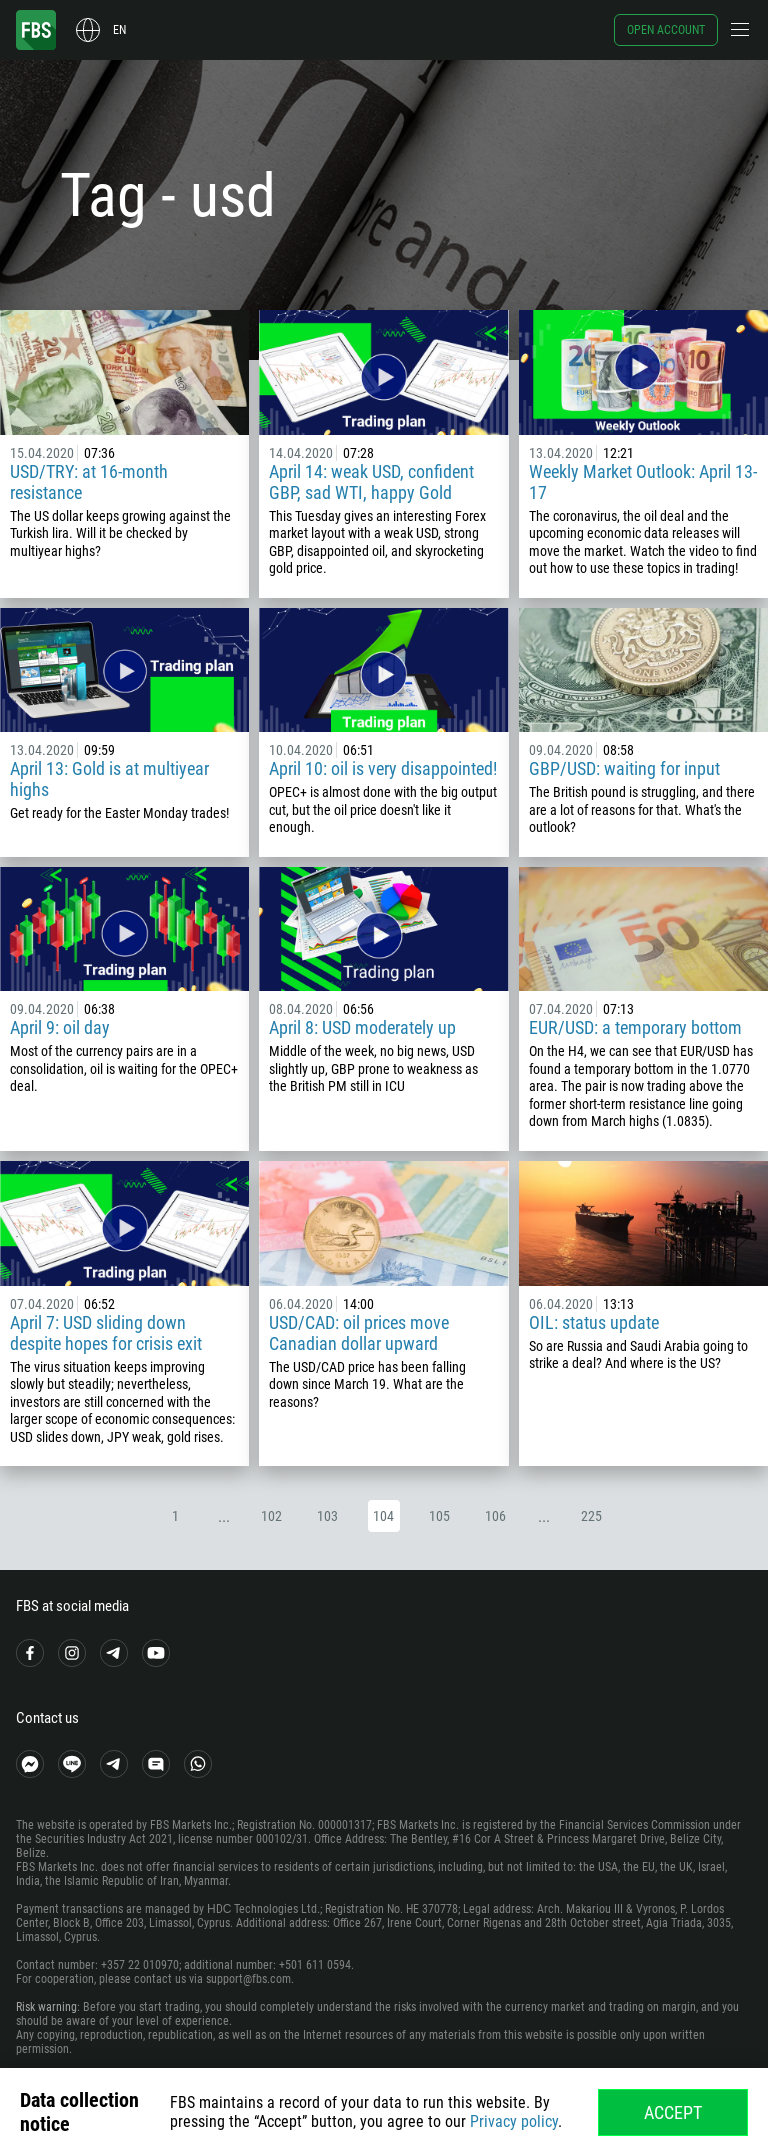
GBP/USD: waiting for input (624, 768)
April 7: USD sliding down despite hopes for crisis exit (106, 1333)
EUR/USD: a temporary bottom (635, 1027)
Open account (666, 30)
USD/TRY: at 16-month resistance (89, 482)
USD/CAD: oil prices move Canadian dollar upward (359, 1333)
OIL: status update (594, 1322)
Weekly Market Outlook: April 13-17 (643, 482)
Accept (673, 2112)
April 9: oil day (60, 1027)
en (119, 30)
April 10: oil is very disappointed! (383, 768)
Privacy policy (514, 2121)
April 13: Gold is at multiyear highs (109, 779)
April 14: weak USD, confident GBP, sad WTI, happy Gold (371, 482)
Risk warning (46, 2007)
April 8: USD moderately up (362, 1027)
